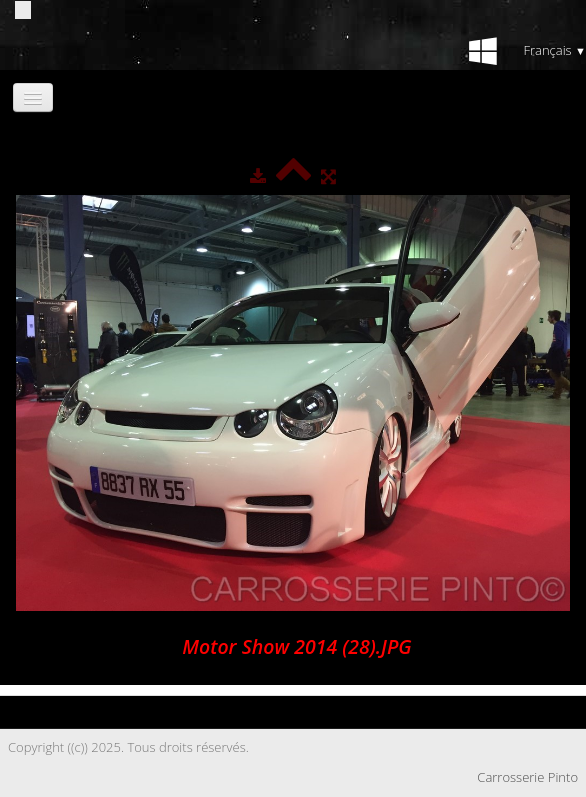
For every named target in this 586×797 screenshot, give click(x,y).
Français (554, 50)
